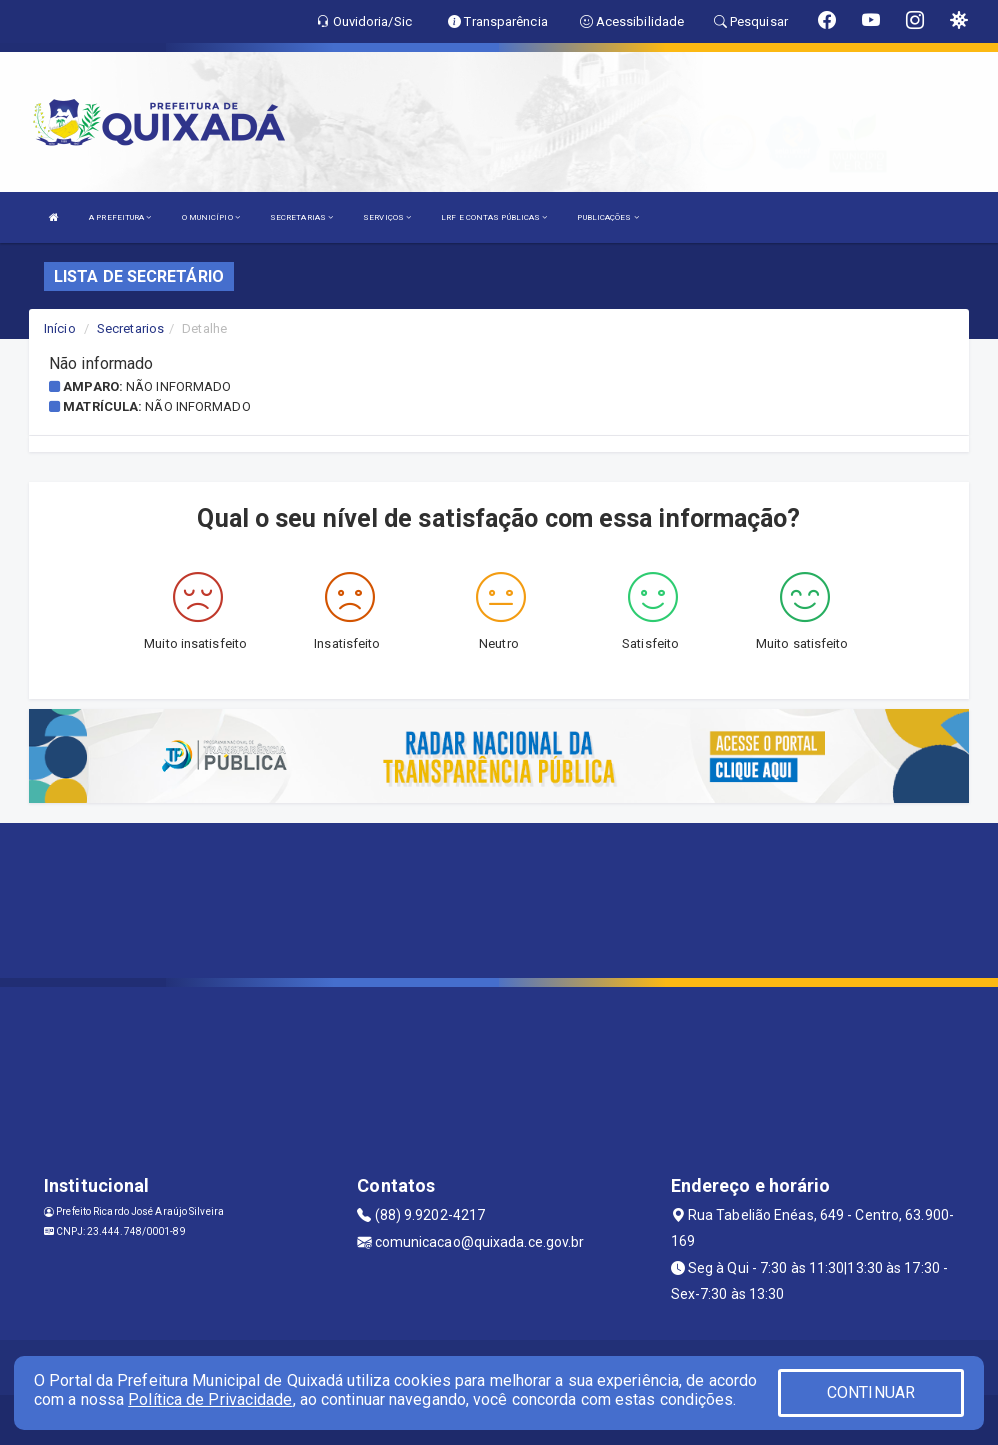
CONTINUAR (871, 1392)
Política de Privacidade (210, 1399)
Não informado (178, 386)
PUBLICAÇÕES (607, 217)
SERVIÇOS (387, 217)
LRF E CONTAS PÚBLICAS (494, 217)
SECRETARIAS (301, 217)
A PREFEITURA (120, 217)
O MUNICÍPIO (211, 217)
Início (60, 328)
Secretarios (130, 328)
